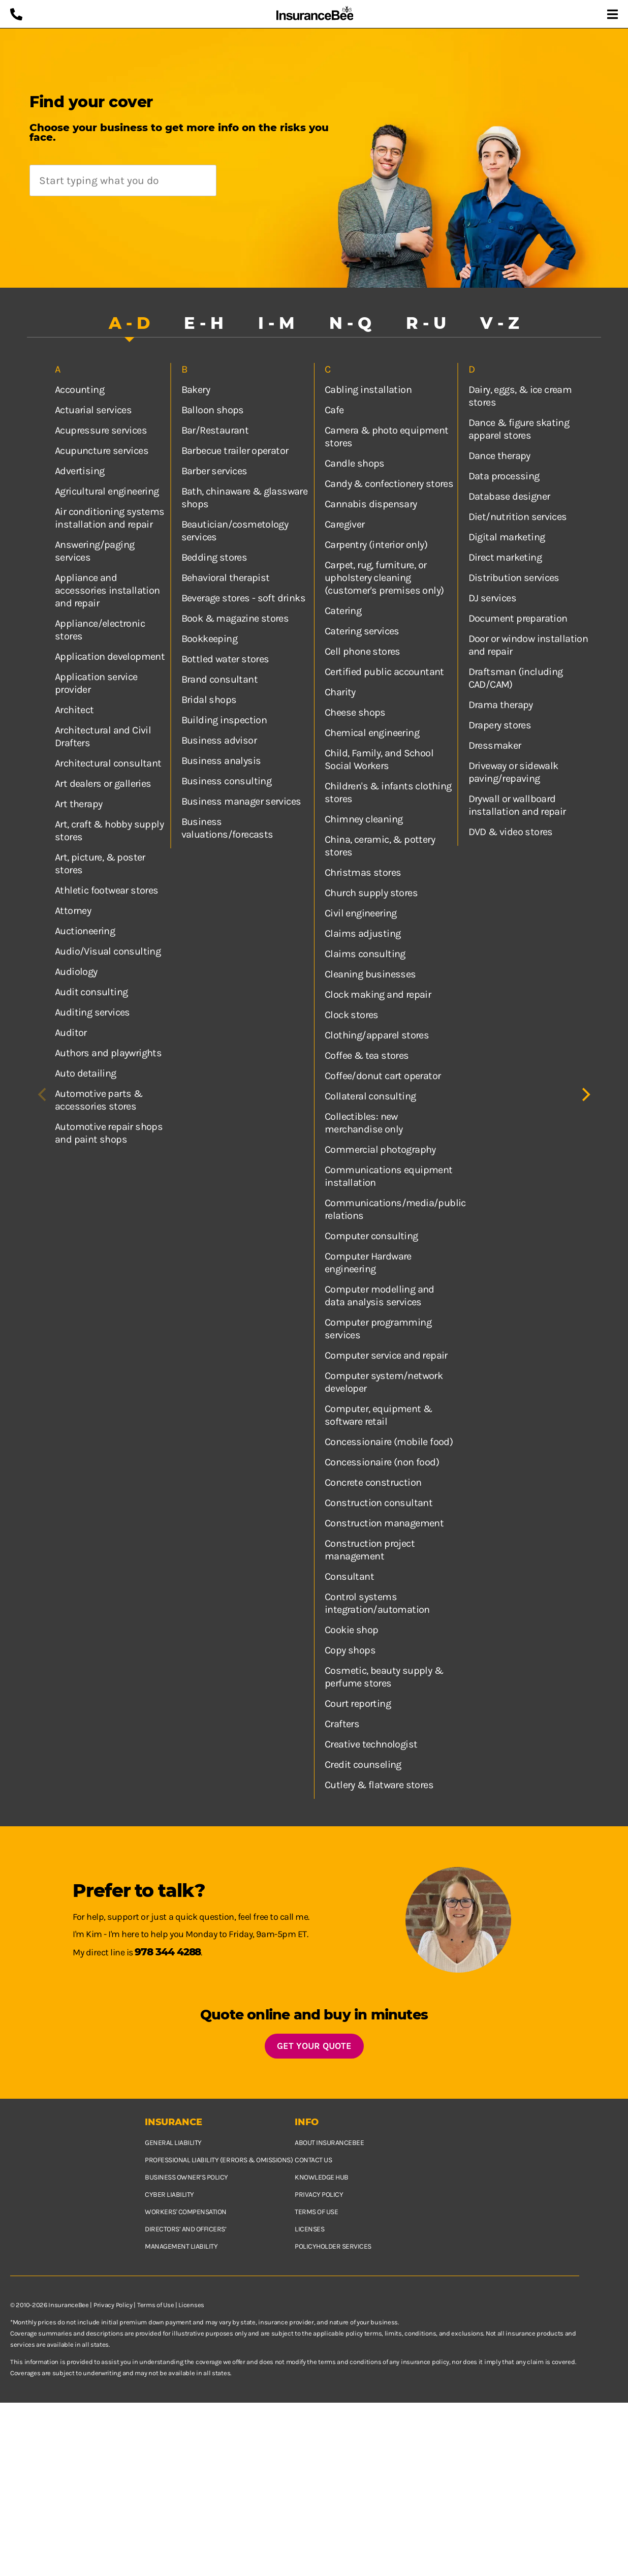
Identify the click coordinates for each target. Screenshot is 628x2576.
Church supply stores (371, 893)
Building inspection (224, 720)
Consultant (349, 1576)
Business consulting (226, 781)
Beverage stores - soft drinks (243, 598)
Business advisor (219, 740)
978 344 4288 (168, 1952)
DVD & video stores (510, 832)
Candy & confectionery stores (389, 483)
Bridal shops (209, 700)
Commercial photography (380, 1149)
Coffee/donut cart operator (383, 1076)
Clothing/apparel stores (377, 1035)
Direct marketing (505, 557)
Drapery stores (499, 725)
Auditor (71, 1032)
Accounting (79, 389)
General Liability (173, 2142)
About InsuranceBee (329, 2142)
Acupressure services (101, 430)
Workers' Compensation (186, 2211)
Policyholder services (333, 2246)
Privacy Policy (113, 2305)
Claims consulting (365, 954)
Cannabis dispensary (371, 504)
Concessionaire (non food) (382, 1462)
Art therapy (78, 804)
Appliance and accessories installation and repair (107, 590)
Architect (74, 710)
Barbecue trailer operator (235, 450)
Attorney (73, 910)
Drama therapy (500, 705)
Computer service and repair (386, 1355)
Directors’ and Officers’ (185, 2229)
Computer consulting (371, 1236)
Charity (340, 692)
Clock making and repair (378, 994)
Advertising (79, 471)
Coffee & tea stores (367, 1055)
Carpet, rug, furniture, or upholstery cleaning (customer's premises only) (384, 577)
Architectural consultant (108, 763)
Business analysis (221, 760)
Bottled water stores (225, 659)
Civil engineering (361, 913)
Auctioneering (85, 931)
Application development (110, 656)
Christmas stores (363, 872)
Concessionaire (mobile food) (389, 1442)
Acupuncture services (101, 450)
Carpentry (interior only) (376, 544)
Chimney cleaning (363, 819)
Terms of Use (155, 2305)
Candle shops (355, 463)
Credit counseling (363, 1764)
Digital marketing (506, 537)
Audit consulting (91, 992)
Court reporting (358, 1703)
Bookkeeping (209, 639)
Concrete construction (373, 1482)
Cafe (334, 410)
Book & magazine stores (235, 618)
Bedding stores (214, 557)
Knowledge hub (322, 2177)
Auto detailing (85, 1073)
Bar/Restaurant (215, 430)
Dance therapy (499, 456)
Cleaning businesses (370, 974)
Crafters (342, 1724)
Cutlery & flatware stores (379, 1785)
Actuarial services (93, 410)
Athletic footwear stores (107, 890)
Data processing (504, 476)
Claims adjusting (362, 933)
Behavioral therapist (225, 578)
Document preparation (518, 618)
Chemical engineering (372, 733)
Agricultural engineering (107, 491)
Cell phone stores (362, 651)
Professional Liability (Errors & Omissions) (219, 2160)
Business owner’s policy (186, 2177)
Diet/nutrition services (517, 517)
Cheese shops (355, 712)
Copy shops (350, 1650)
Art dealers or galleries (103, 783)
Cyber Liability (169, 2194)
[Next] (585, 1095)
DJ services (492, 598)
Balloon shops (212, 410)
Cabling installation (368, 389)
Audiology (76, 971)
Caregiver (345, 524)
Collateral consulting (370, 1096)
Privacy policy (319, 2194)
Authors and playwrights (108, 1053)
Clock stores (352, 1015)
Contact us (313, 2160)
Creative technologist (371, 1744)
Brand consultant (219, 679)
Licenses (309, 2229)
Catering (343, 611)
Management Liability (181, 2246)
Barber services (214, 471)
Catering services (362, 631)
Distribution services (513, 578)
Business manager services (241, 801)
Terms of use (316, 2211)
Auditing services (92, 1012)
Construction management (384, 1523)
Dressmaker (494, 745)
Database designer (509, 496)
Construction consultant (378, 1503)
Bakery (195, 389)
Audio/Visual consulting (108, 951)
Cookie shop (351, 1630)
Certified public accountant (384, 672)
